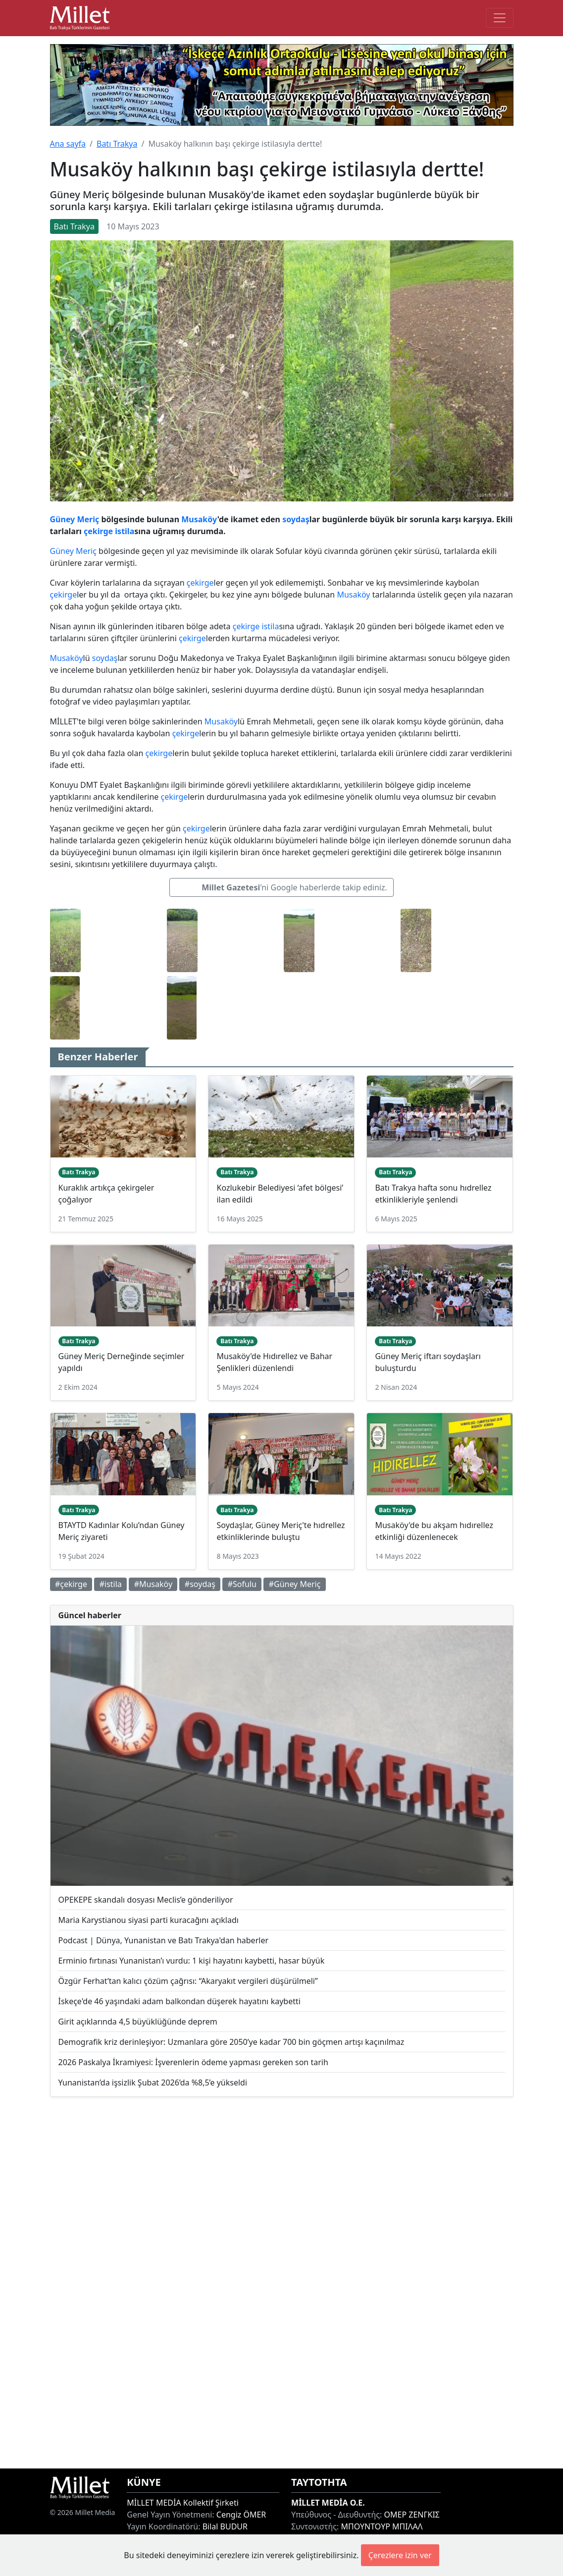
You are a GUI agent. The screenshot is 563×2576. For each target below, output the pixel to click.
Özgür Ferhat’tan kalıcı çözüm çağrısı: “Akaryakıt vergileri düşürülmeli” (188, 1980)
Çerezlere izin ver (400, 2555)
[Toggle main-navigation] (499, 18)
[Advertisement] (281, 2283)
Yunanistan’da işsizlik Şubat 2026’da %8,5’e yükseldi (153, 2082)
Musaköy (199, 519)
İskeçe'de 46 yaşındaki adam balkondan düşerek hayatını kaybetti (179, 2001)
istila (124, 531)
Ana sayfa (68, 143)
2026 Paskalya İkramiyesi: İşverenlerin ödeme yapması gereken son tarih (193, 2062)
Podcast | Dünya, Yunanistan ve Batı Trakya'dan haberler (163, 1940)
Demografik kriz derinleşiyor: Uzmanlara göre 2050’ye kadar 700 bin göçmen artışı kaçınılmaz (231, 2041)
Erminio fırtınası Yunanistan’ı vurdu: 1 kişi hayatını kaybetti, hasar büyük (191, 1960)
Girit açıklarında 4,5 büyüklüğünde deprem (137, 2021)
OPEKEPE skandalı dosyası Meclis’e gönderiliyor (145, 1899)
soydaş (295, 519)
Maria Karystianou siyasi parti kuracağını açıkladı (148, 1920)
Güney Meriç (75, 519)
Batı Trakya (117, 143)
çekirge (98, 531)
